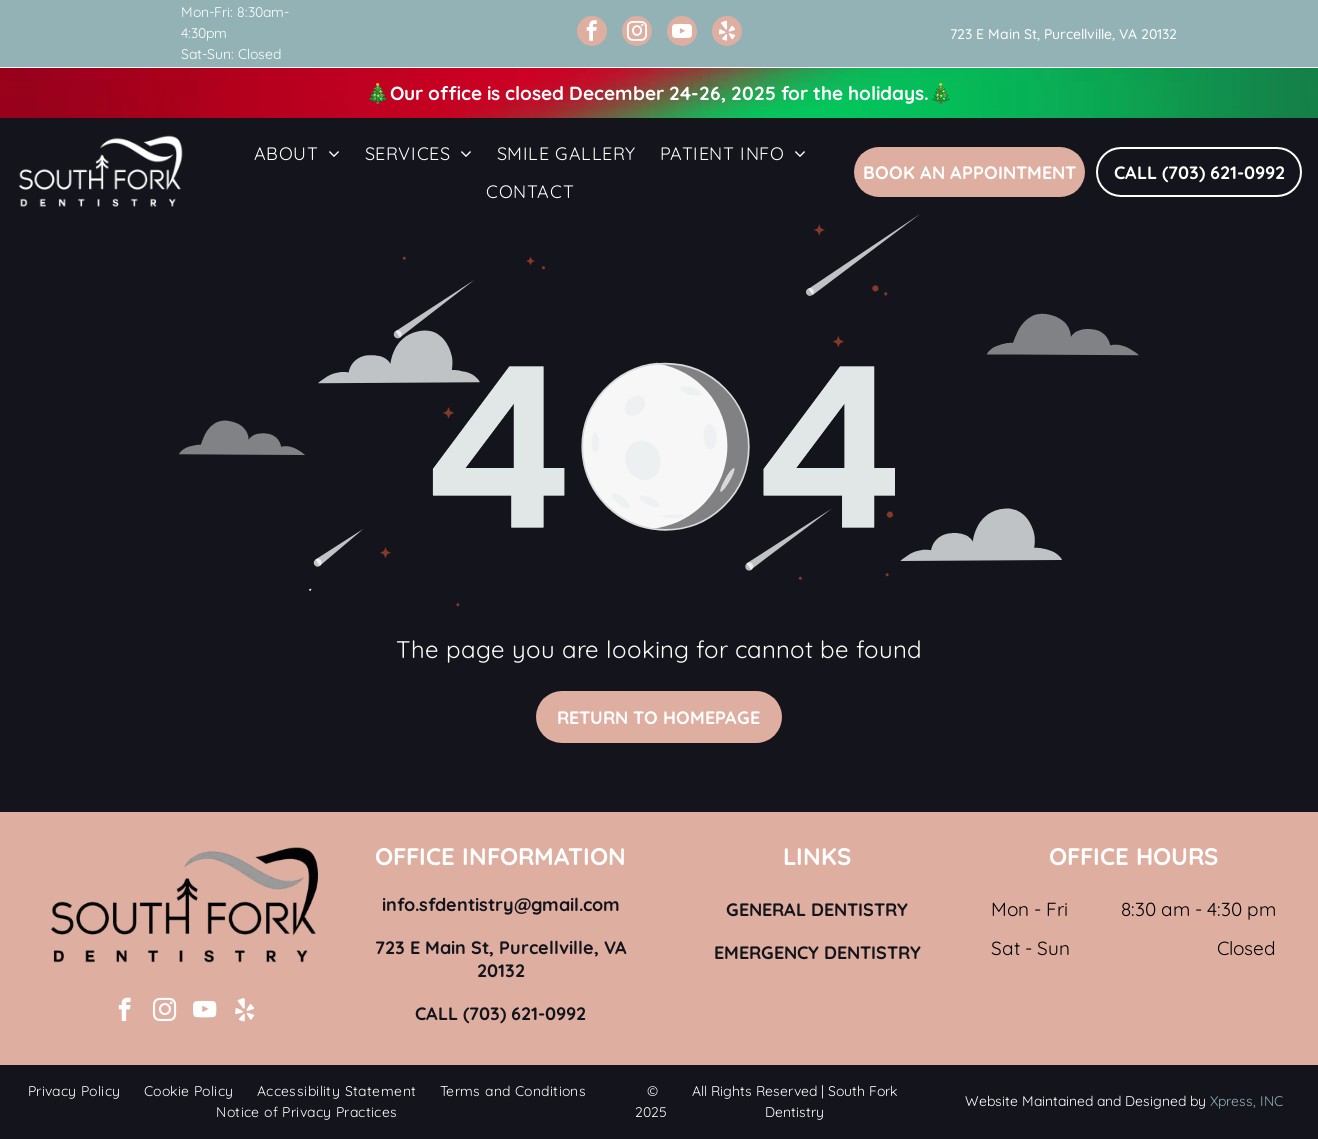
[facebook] (592, 33)
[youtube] (682, 33)
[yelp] (727, 33)
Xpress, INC (1246, 1101)
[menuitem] (297, 153)
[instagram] (637, 33)
